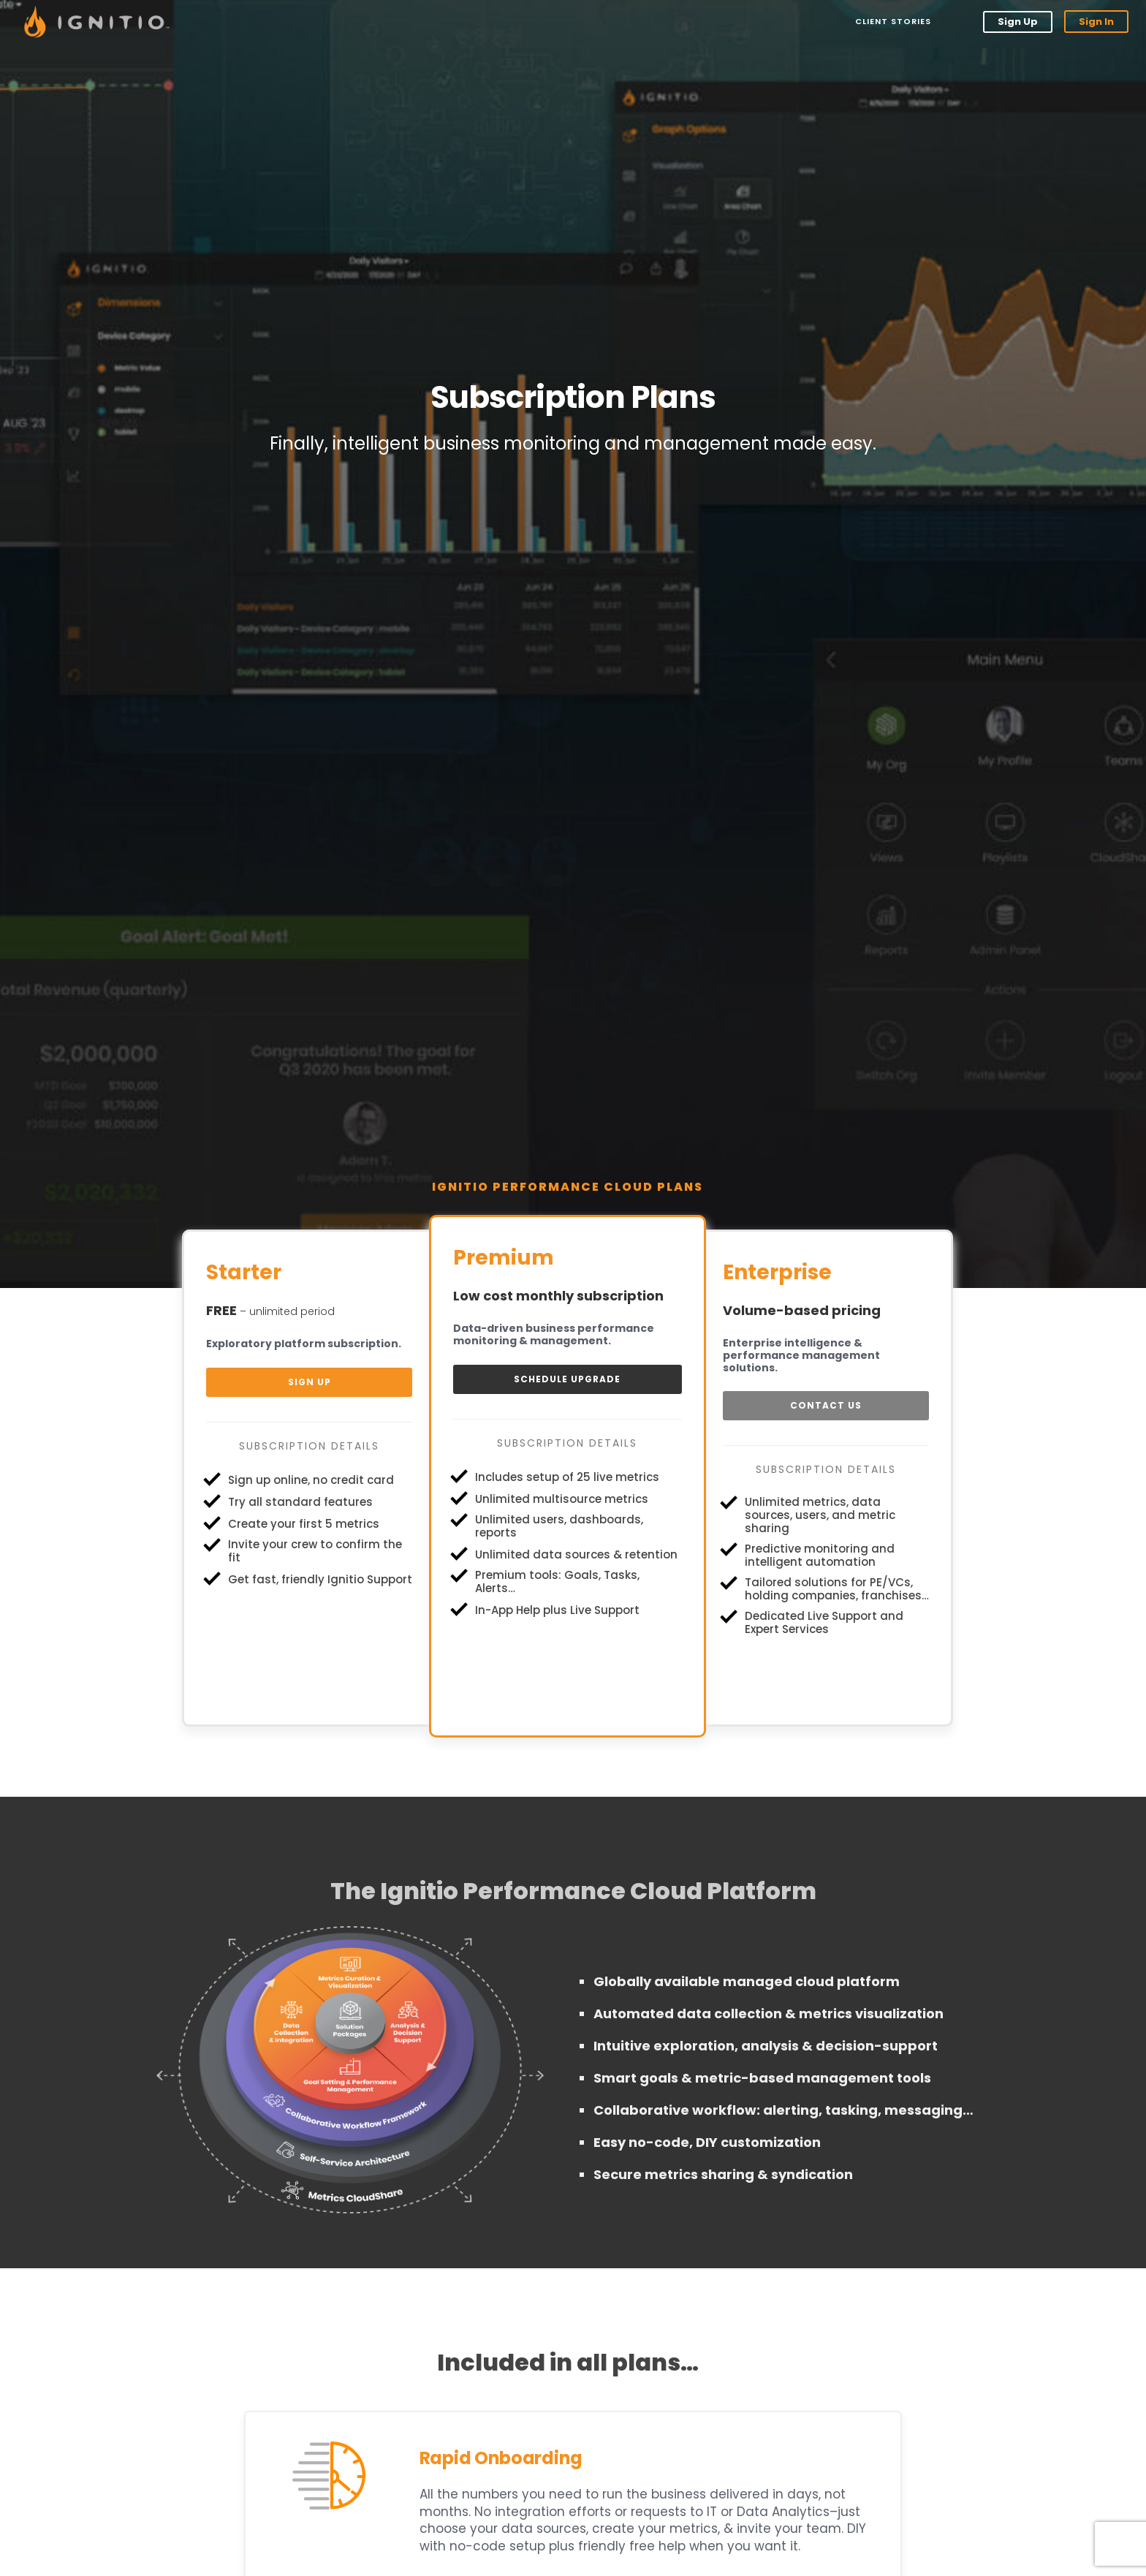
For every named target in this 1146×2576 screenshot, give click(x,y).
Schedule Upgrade (567, 1379)
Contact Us (826, 1405)
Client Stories (892, 21)
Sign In (1096, 22)
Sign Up (1018, 22)
